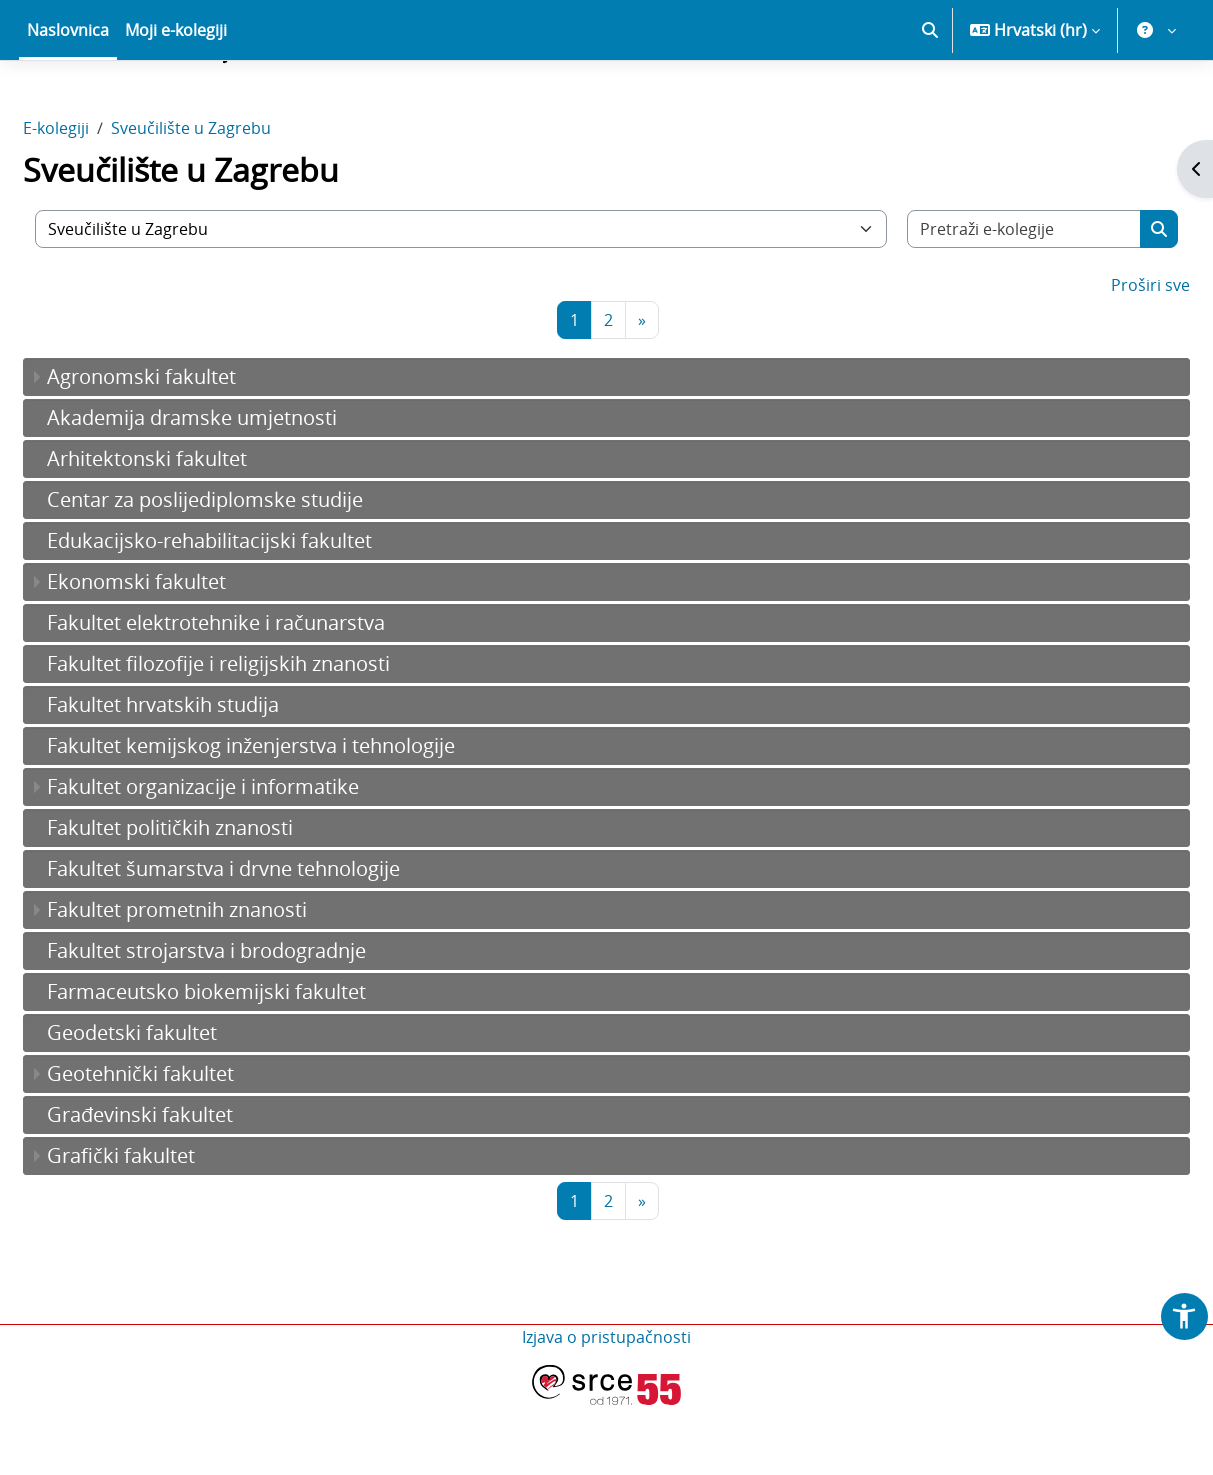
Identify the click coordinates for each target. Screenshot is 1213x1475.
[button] (930, 100)
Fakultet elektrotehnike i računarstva (264, 692)
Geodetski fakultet (180, 1102)
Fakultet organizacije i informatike (251, 856)
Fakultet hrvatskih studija (211, 774)
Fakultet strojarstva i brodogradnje (254, 1020)
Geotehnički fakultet (188, 1143)
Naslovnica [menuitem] (68, 100)
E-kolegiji (104, 198)
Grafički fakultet (169, 1225)
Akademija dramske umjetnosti (240, 487)
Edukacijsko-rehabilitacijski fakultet (257, 610)
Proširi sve (1102, 355)
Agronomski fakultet (189, 446)
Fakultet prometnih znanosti (225, 979)
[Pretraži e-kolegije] (988, 299)
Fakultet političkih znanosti (218, 897)
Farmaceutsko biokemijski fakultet (254, 1061)
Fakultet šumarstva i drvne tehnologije (271, 938)
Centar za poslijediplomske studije (253, 569)
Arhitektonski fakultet (195, 528)
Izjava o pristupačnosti (606, 1407)
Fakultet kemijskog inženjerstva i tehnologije (299, 815)
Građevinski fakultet (188, 1184)
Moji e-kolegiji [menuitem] (176, 100)
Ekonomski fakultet (184, 651)
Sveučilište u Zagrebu (239, 198)
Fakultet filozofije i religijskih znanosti (266, 733)
